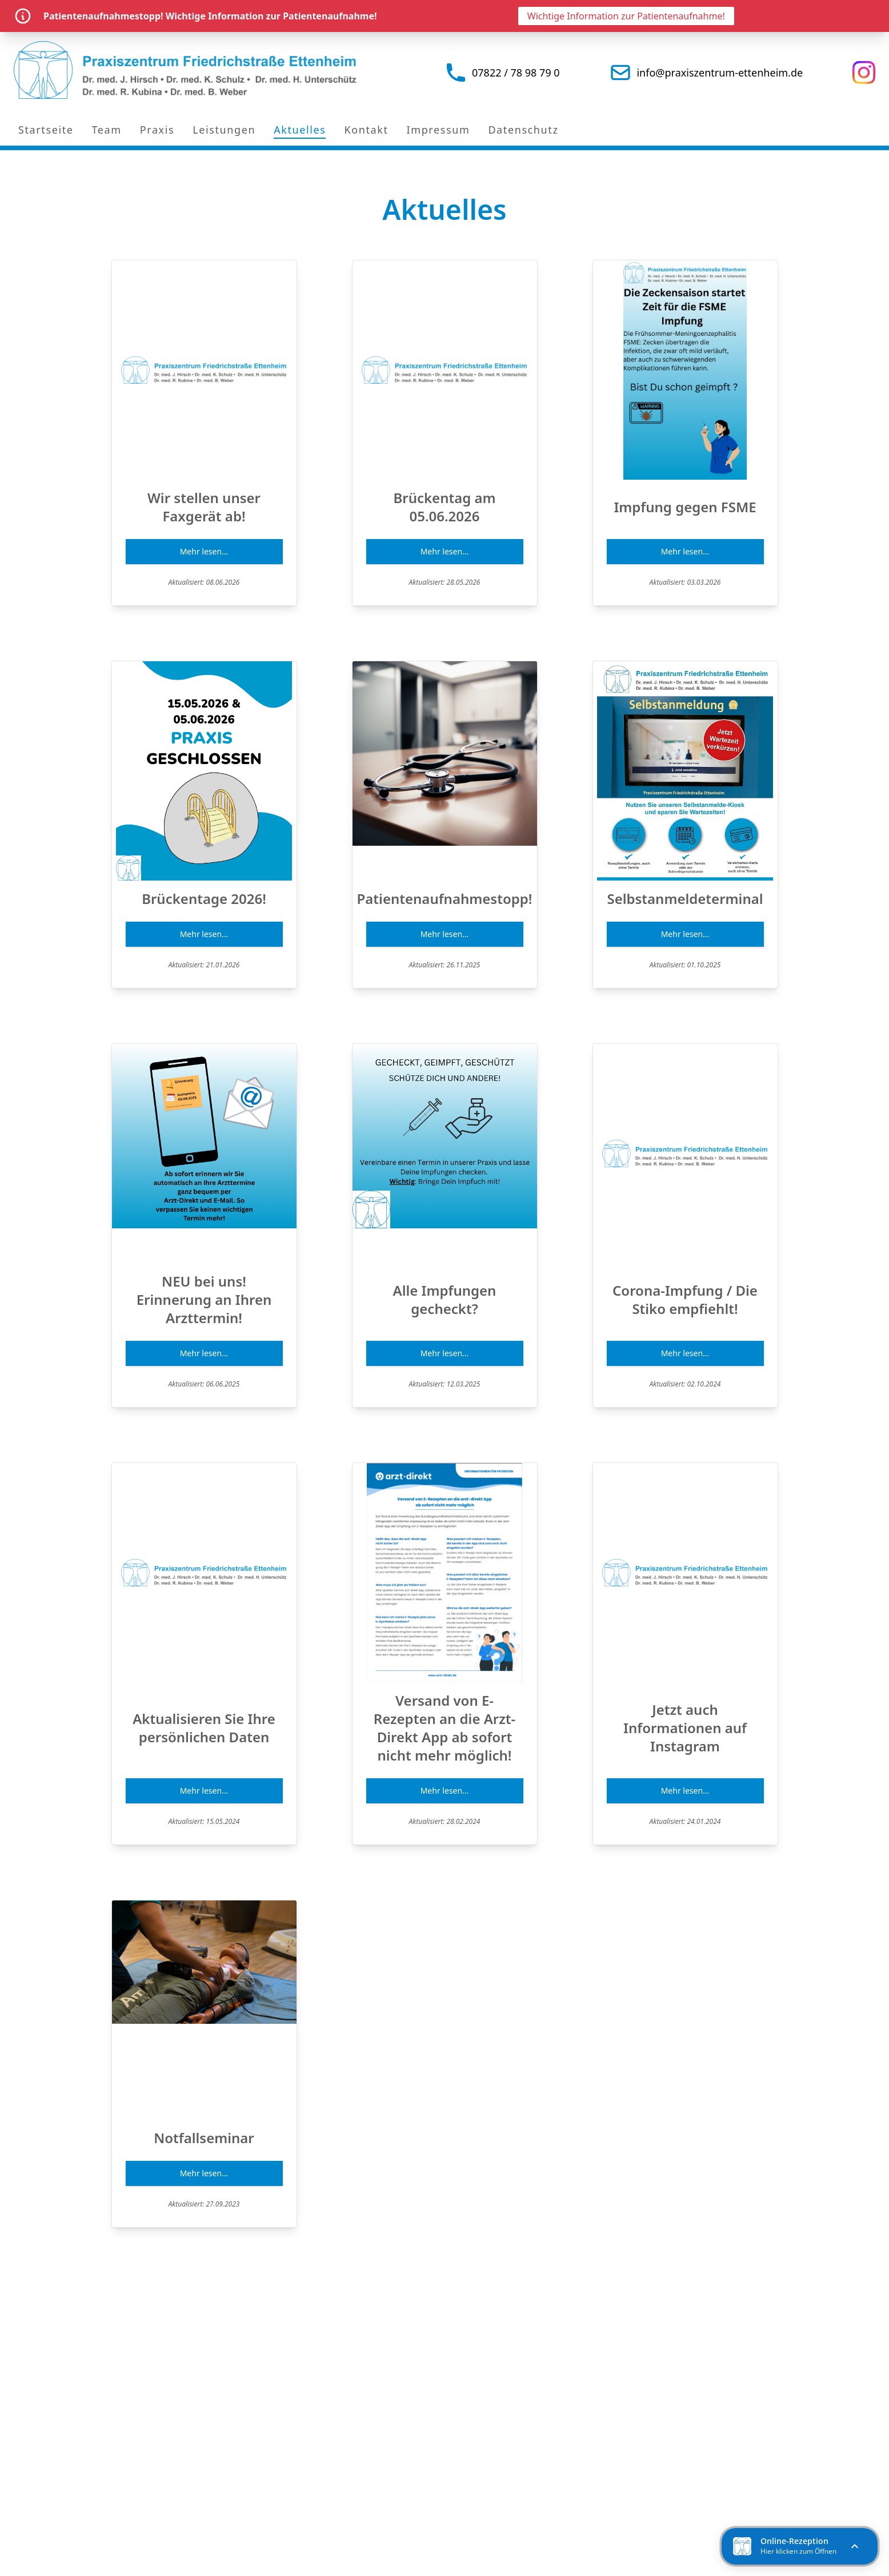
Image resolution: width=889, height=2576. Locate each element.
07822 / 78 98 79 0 (516, 72)
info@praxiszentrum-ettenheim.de (719, 72)
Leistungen (224, 129)
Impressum (438, 129)
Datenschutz (523, 129)
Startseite (45, 129)
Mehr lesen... (204, 551)
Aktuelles (300, 129)
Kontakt (366, 129)
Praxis (157, 129)
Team (106, 129)
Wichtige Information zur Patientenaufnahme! (626, 16)
